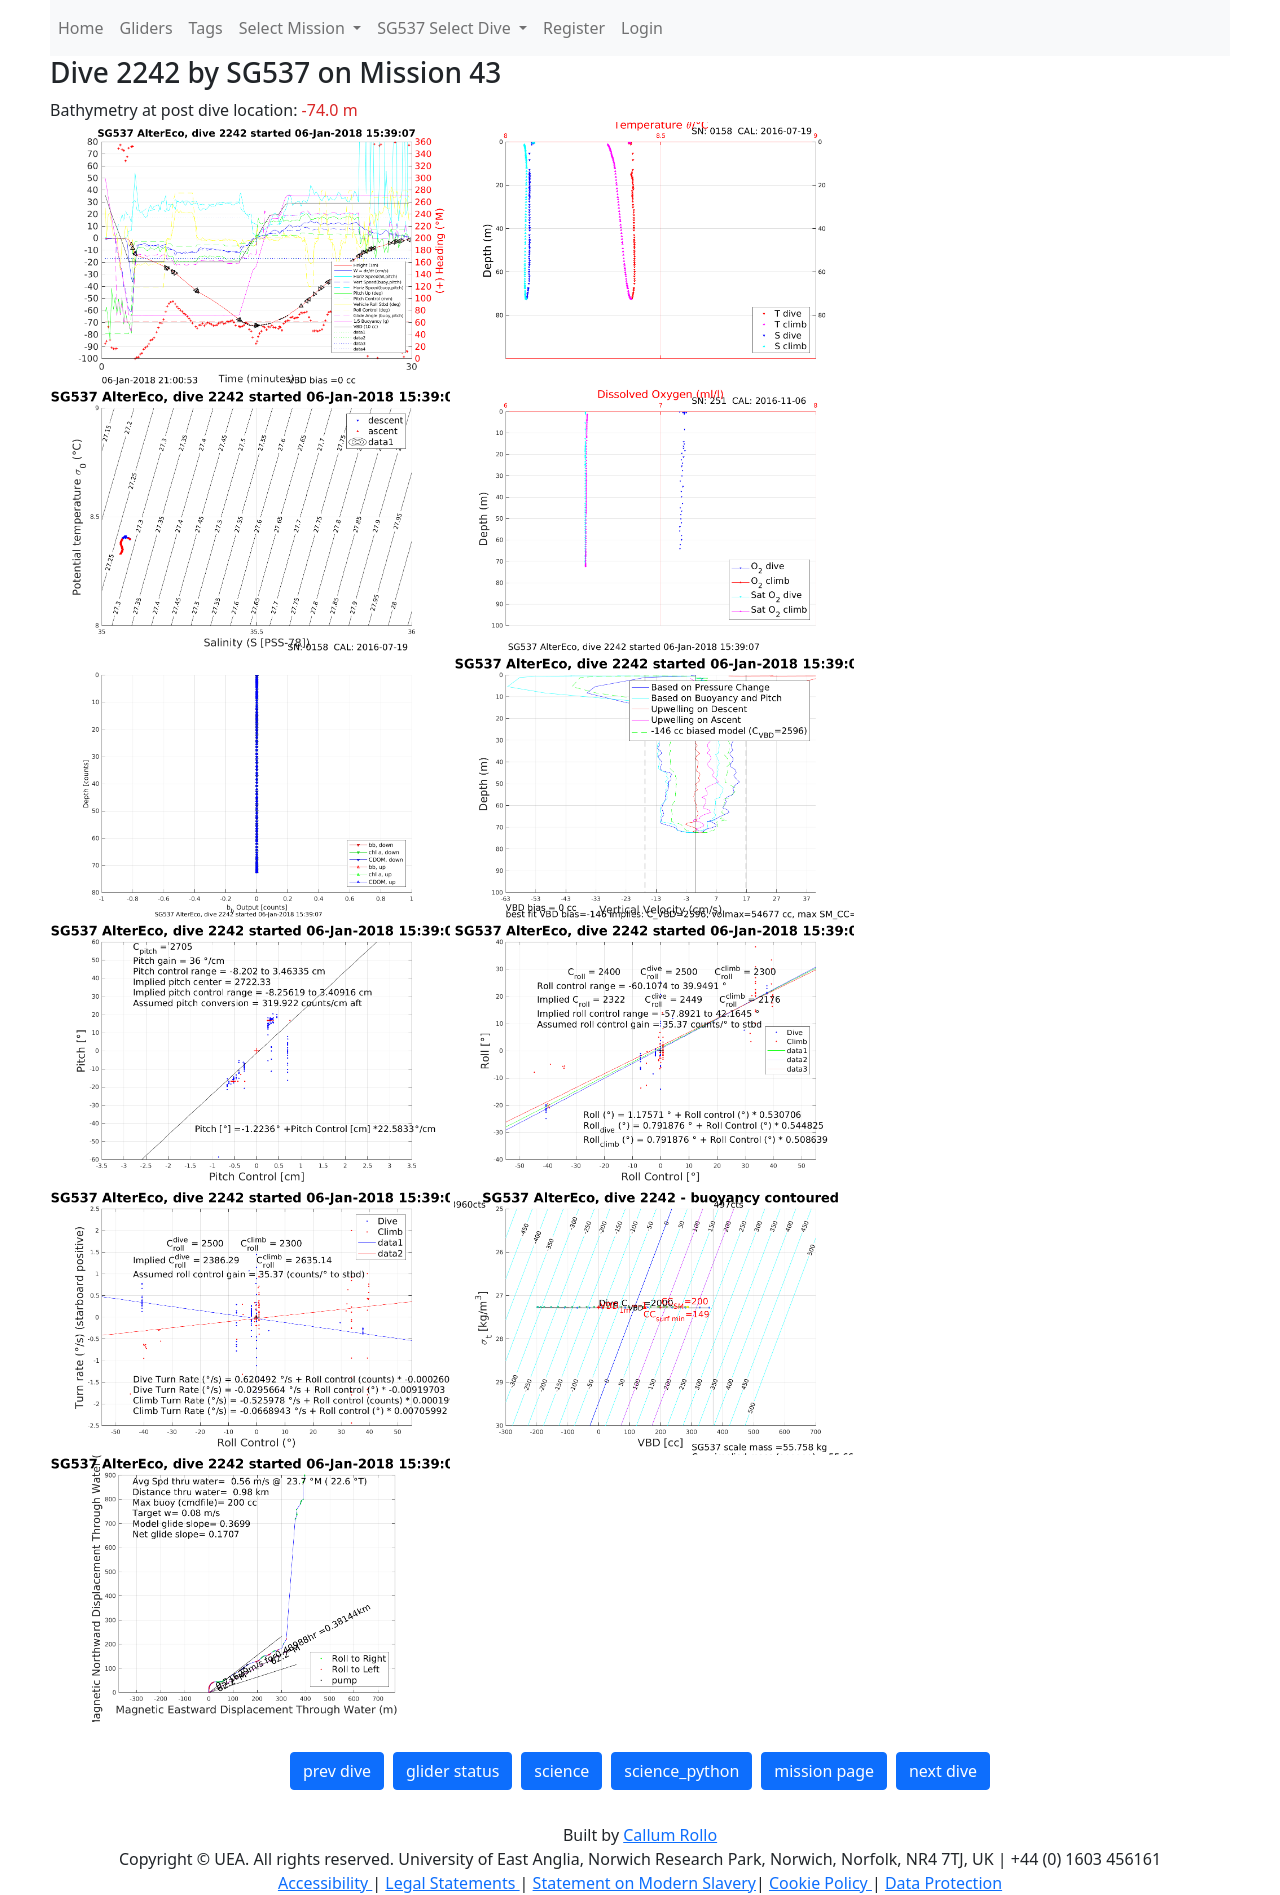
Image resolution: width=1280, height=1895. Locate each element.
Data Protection (943, 1883)
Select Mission (294, 28)
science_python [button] (681, 1771)
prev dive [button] (337, 1771)
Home (81, 28)
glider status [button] (452, 1771)
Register (574, 28)
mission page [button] (824, 1771)
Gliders (146, 28)
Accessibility (325, 1883)
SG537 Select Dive (446, 28)
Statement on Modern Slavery (644, 1883)
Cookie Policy (820, 1883)
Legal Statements (452, 1883)
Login (642, 28)
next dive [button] (943, 1771)
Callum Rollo (670, 1835)
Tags (206, 28)
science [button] (561, 1771)
